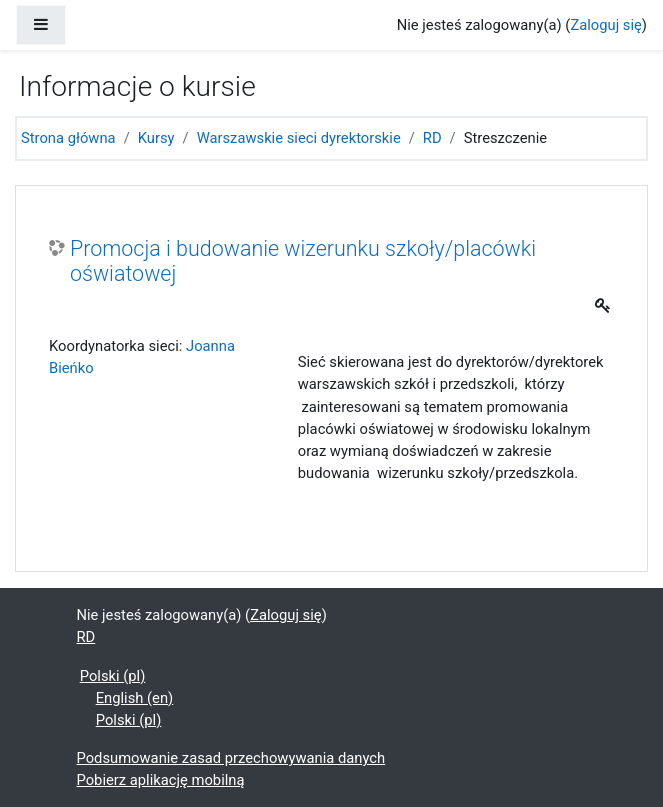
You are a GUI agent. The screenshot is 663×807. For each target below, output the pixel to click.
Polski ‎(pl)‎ (113, 676)
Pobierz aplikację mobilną (161, 780)
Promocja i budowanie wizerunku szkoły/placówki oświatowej (303, 261)
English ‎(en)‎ (135, 698)
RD (432, 138)
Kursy (156, 138)
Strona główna (68, 138)
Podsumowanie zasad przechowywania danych (231, 758)
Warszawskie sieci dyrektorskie (299, 138)
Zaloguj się (605, 25)
